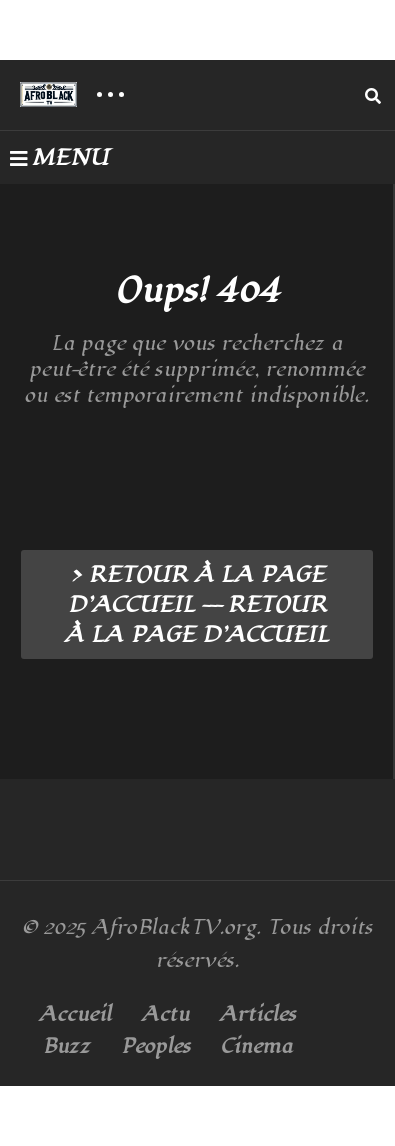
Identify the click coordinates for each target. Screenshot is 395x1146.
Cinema (257, 1046)
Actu (165, 1014)
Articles (258, 1014)
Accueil (75, 1014)
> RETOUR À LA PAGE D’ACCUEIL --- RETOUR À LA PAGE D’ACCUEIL (197, 605)
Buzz (66, 1046)
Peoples (156, 1046)
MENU (59, 158)
